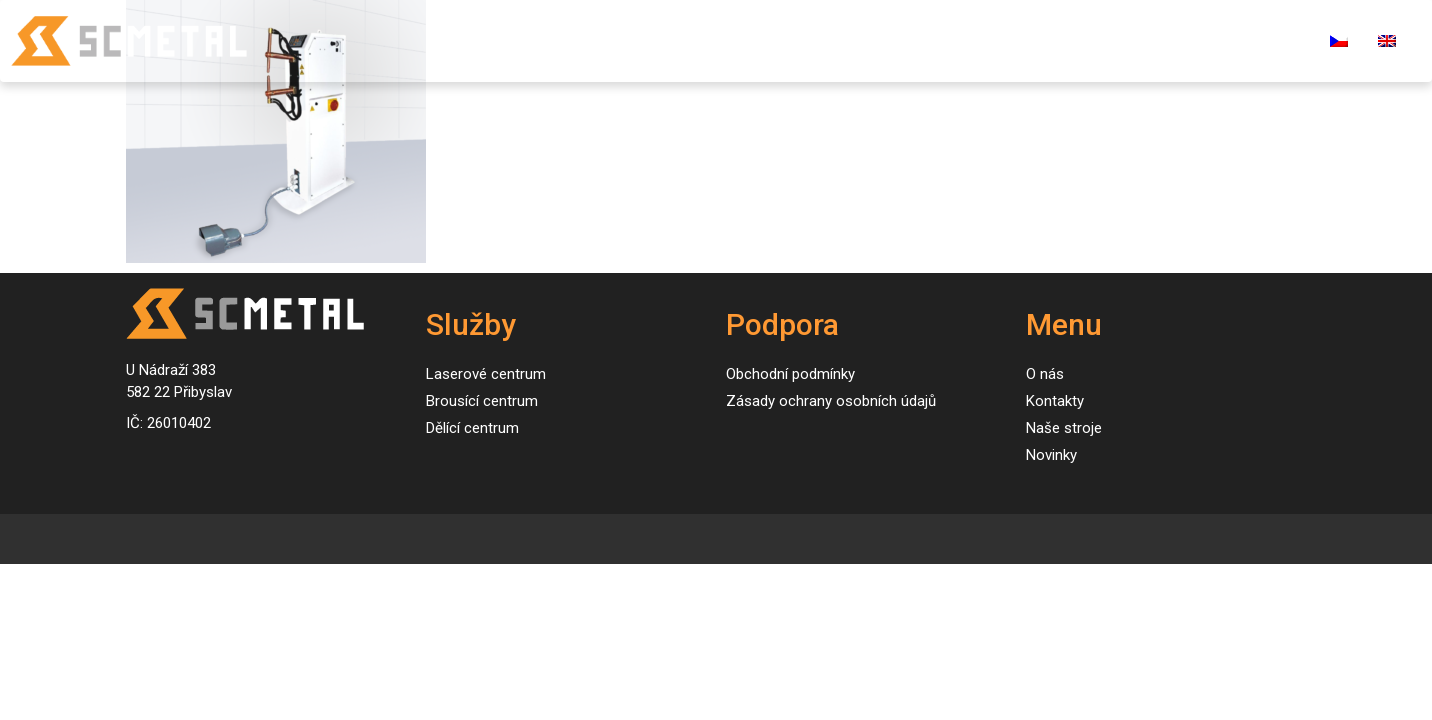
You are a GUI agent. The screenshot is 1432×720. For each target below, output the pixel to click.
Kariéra (1183, 40)
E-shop (1271, 40)
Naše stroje (803, 40)
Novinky (912, 40)
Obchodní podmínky (790, 374)
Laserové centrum (486, 374)
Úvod (608, 40)
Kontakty (1087, 40)
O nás (997, 40)
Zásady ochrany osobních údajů (831, 401)
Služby (685, 40)
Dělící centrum (472, 428)
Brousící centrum (482, 401)
